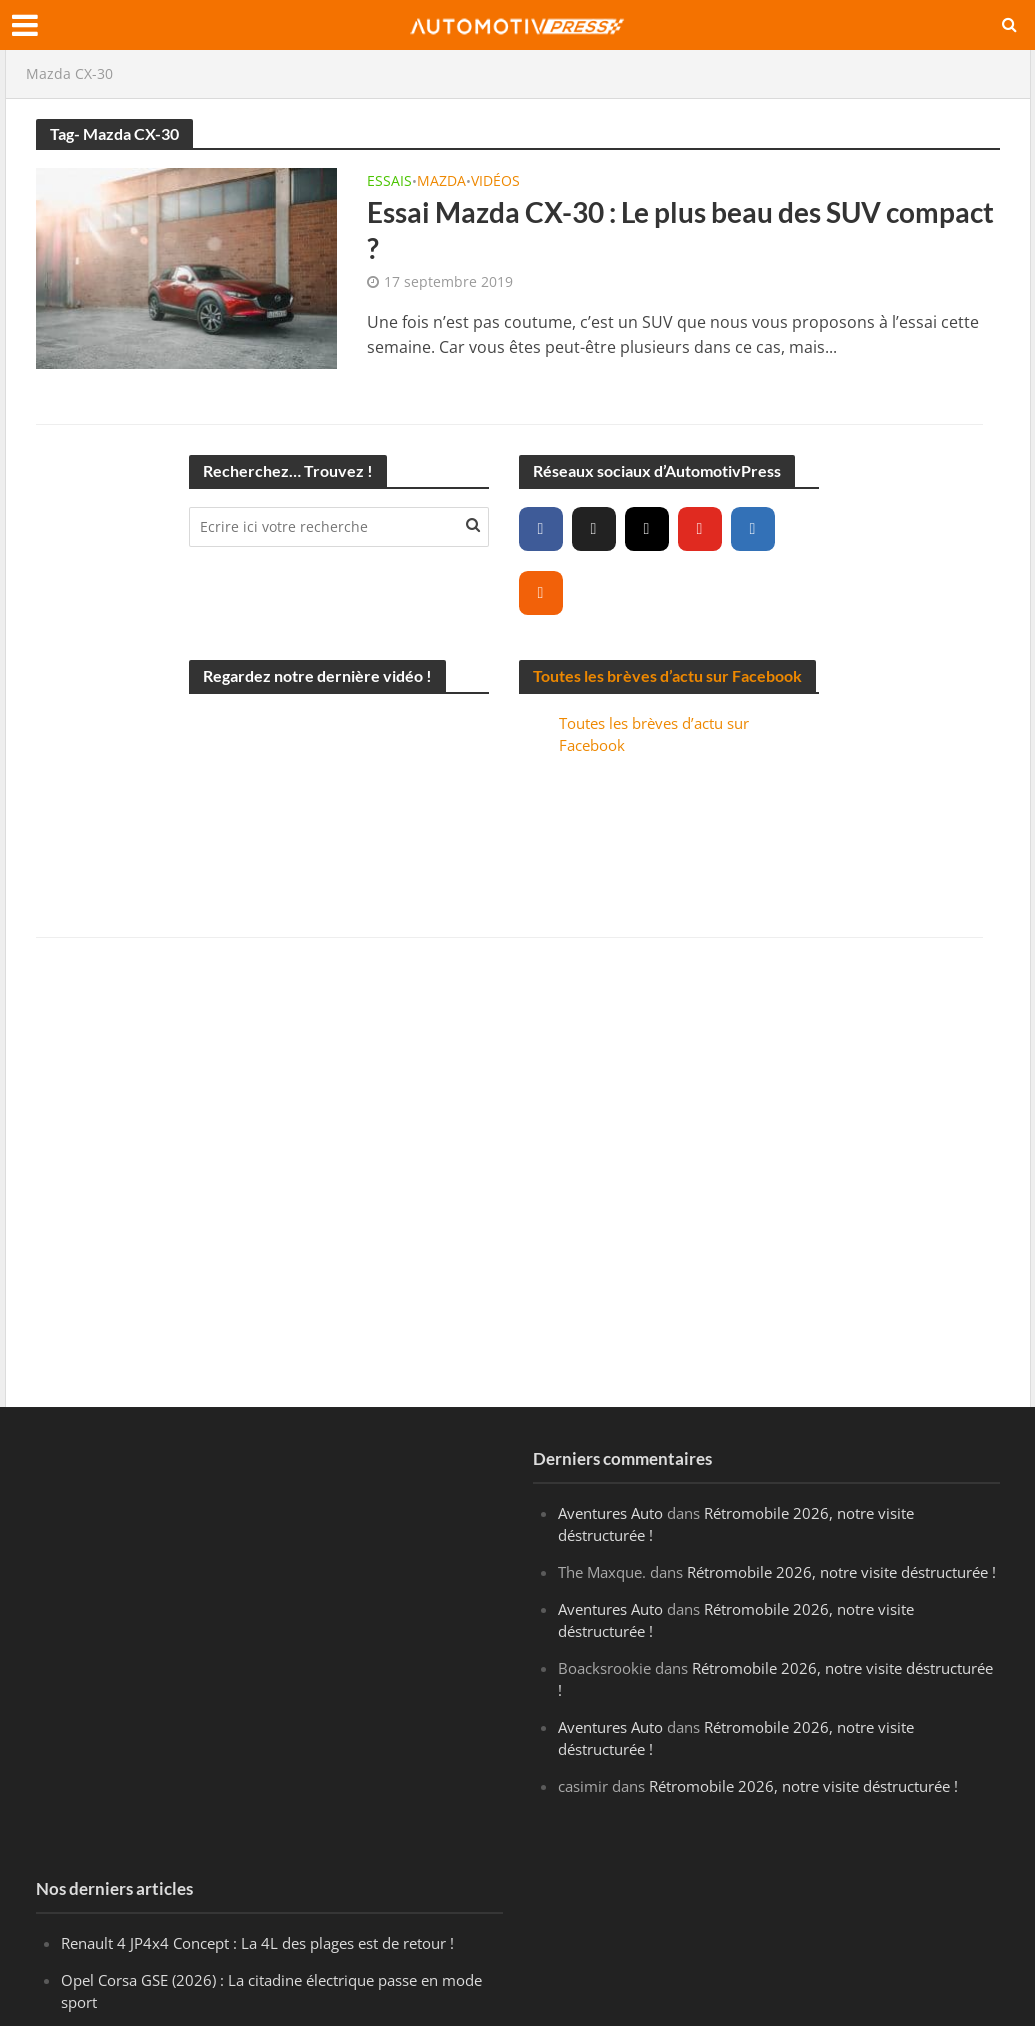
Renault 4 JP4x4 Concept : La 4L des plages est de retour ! (257, 1943)
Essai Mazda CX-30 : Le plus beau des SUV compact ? (680, 230)
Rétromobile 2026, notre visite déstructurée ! (841, 1572)
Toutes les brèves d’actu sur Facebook (667, 675)
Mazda (441, 182)
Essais (389, 182)
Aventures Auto (610, 1513)
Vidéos (495, 182)
